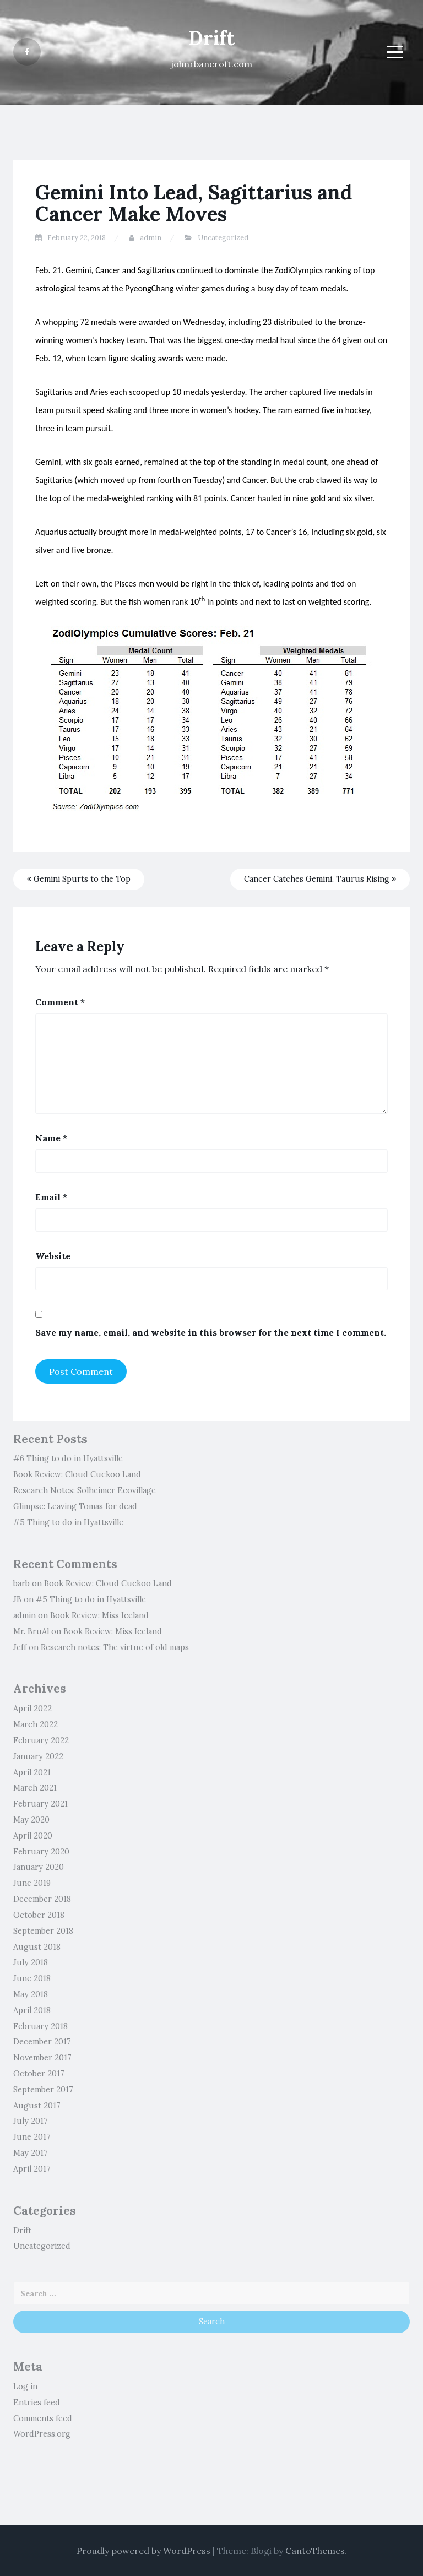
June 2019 (32, 1883)
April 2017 (32, 2169)
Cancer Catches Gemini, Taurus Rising (320, 879)
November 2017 (42, 2058)
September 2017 (43, 2090)
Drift (211, 38)
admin (150, 237)
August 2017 (37, 2106)
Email (51, 1196)
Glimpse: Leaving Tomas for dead (75, 1506)
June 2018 (32, 1978)
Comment (60, 1001)
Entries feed (36, 2402)
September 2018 (43, 1931)
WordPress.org (41, 2434)
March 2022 (35, 1724)
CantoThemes (315, 2550)
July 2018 (30, 1962)
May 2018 (30, 1994)
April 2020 (32, 1836)
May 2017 (30, 2153)
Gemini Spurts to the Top (79, 879)
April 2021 (32, 1772)
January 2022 (38, 1756)
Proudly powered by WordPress (143, 2550)
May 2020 (31, 1820)
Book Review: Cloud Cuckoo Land (77, 1474)
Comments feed (42, 2418)
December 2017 (42, 2042)
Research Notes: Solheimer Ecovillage (84, 1490)
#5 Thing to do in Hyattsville (68, 1522)
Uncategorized (223, 237)
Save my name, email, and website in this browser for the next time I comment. (210, 1332)
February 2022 (41, 1740)
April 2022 (32, 1708)
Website (52, 1255)
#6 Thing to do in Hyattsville (68, 1458)
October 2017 (38, 2074)
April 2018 (32, 2010)
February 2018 (40, 2026)
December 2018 (42, 1899)
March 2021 (35, 1788)
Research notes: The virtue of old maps (115, 1647)
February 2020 (41, 1852)
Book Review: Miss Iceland (99, 1615)
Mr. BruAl (31, 1631)
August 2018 (37, 1947)
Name (51, 1137)
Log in (25, 2386)
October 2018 (38, 1915)
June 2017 (32, 2137)
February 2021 (40, 1804)
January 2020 (38, 1867)
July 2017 (30, 2121)
